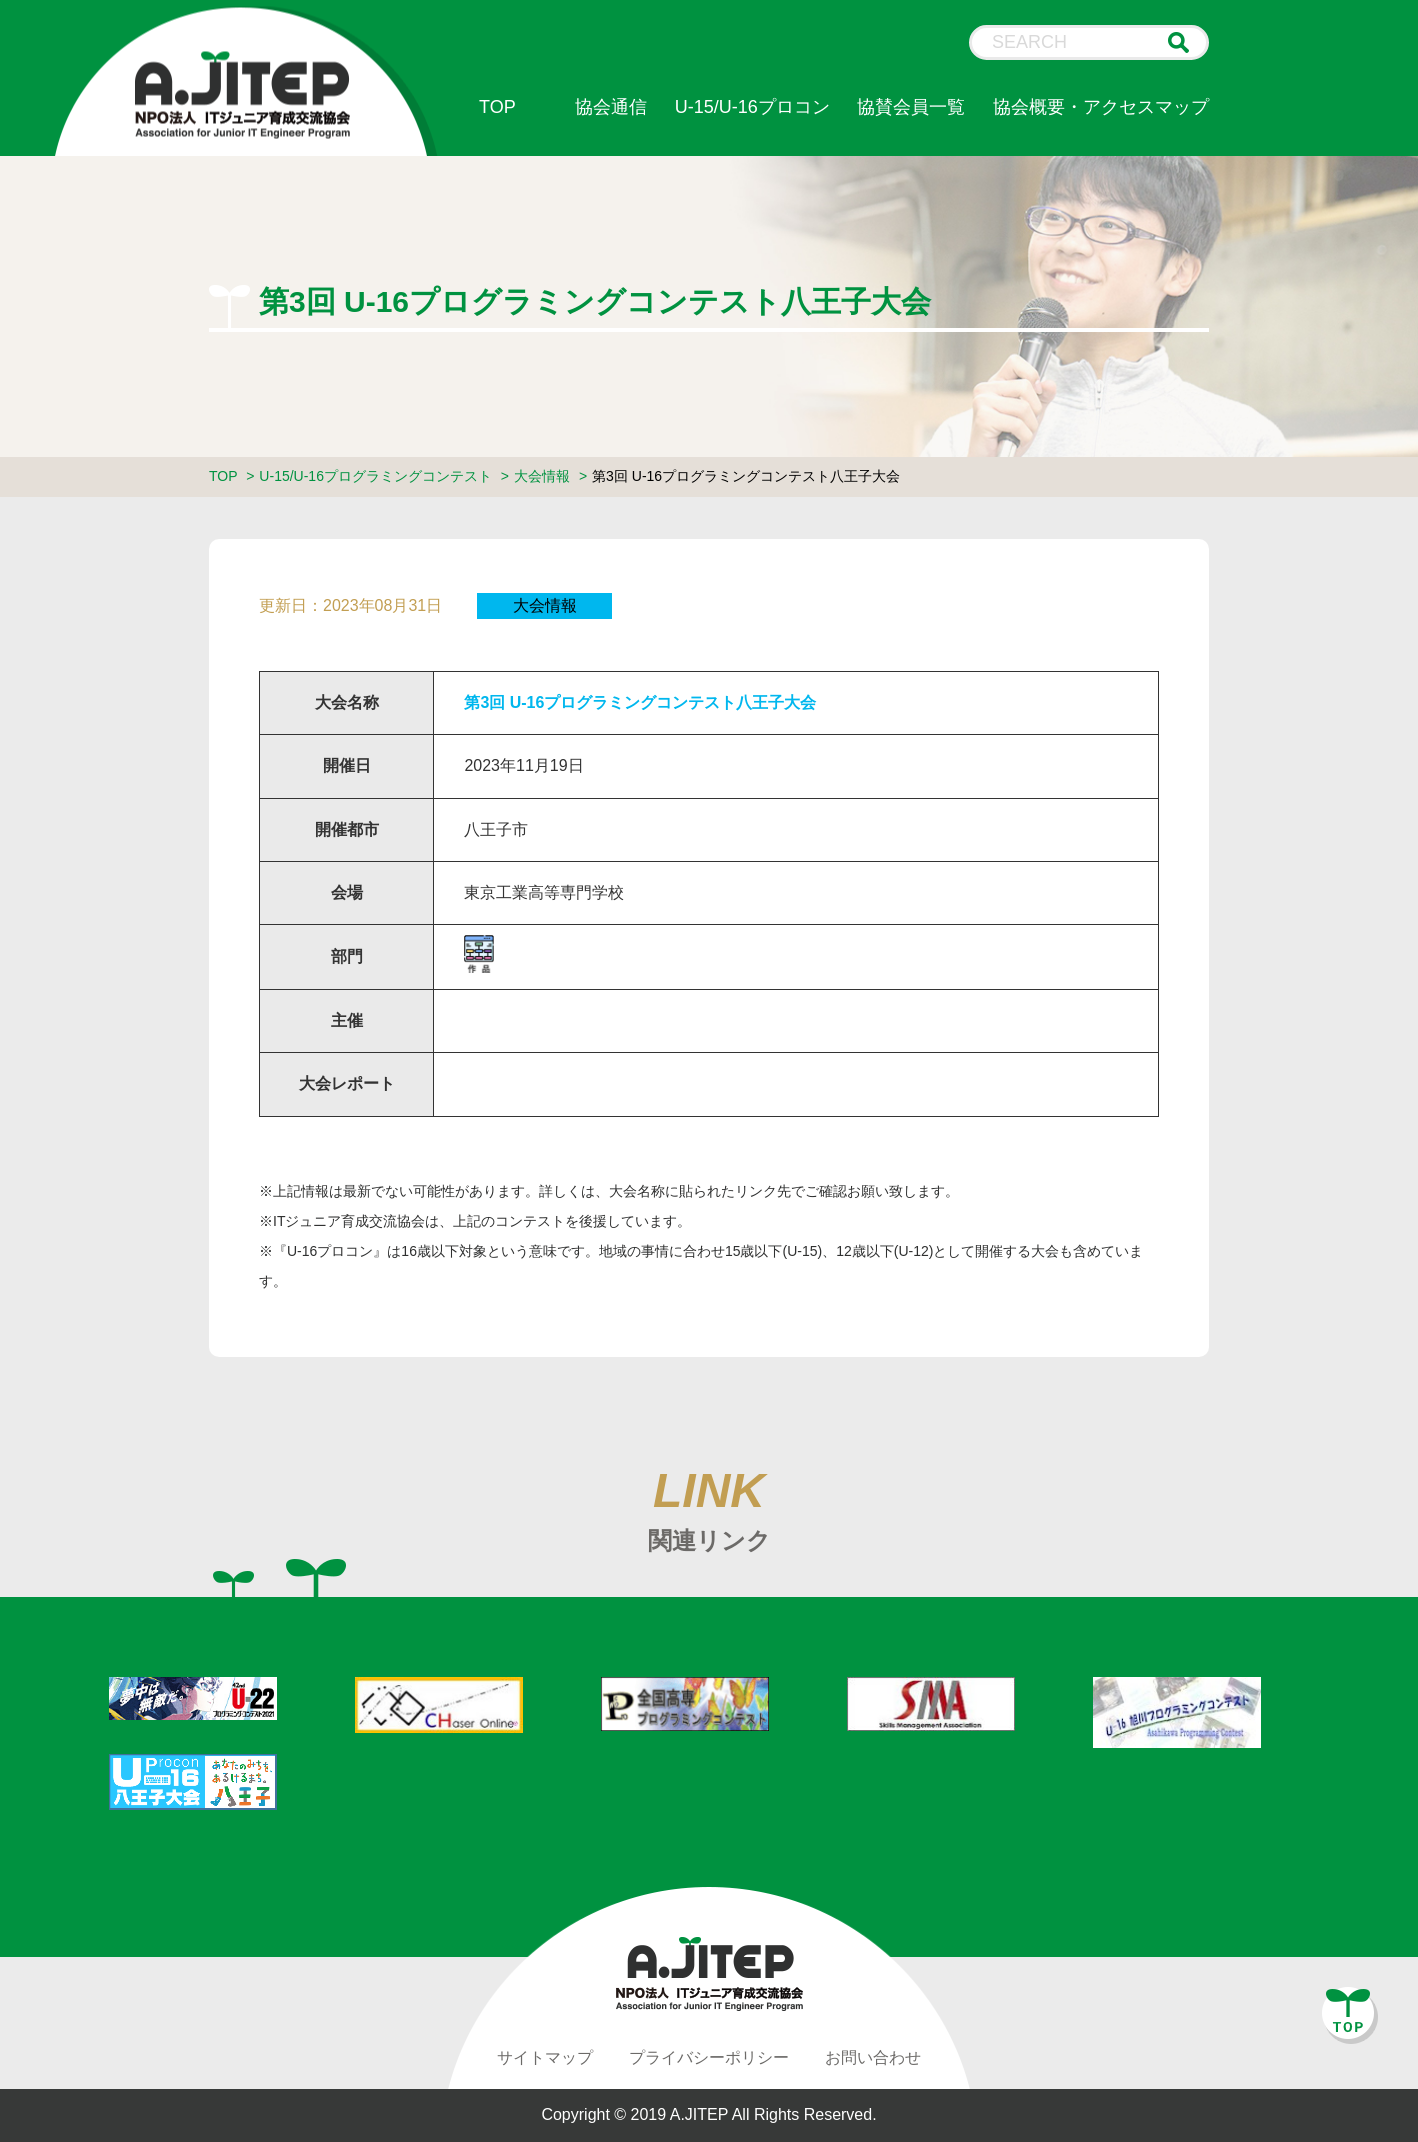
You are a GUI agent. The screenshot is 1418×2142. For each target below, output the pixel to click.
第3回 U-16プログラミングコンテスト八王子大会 (640, 702)
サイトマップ (545, 2057)
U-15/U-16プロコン (752, 107)
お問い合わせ (873, 2057)
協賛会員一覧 (911, 107)
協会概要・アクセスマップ (1101, 107)
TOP (497, 107)
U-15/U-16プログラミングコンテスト (375, 476)
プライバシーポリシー (709, 2057)
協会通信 (611, 107)
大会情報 (542, 476)
